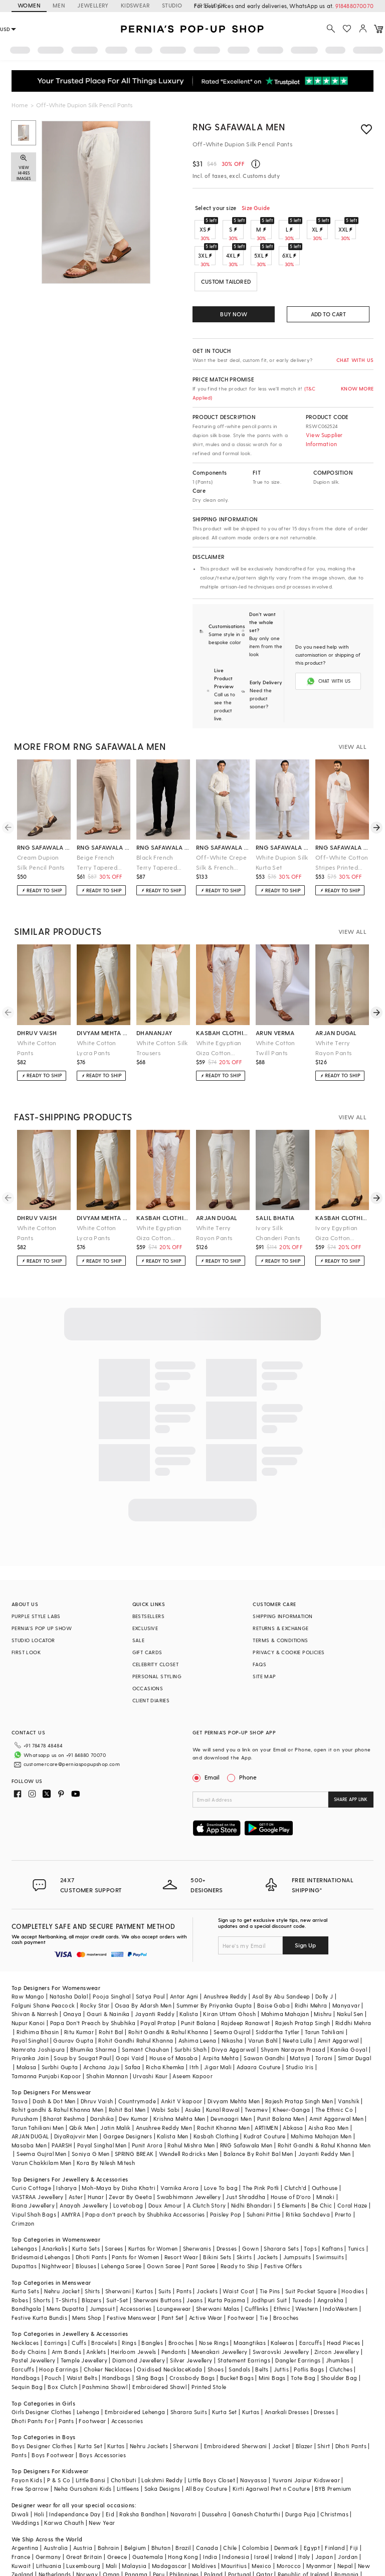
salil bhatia (275, 1193)
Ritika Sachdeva (308, 2174)
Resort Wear (181, 2217)
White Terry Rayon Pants (333, 1023)
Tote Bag (303, 2337)
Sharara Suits (188, 2371)
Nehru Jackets (149, 2406)
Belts (261, 2329)
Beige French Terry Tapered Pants (97, 839)
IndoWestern (340, 2268)
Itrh (194, 2027)
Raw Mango (28, 1956)
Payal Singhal (30, 2000)
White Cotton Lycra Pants (96, 1023)
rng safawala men (44, 823)
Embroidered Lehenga (135, 2371)
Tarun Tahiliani (324, 1992)
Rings (129, 2302)
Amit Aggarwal (338, 2000)
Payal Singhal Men (102, 2105)
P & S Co (58, 2440)
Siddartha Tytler (277, 1992)
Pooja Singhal (111, 1956)
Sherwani (118, 2251)
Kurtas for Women (152, 2208)
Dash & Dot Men (54, 2061)
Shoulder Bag (339, 2337)
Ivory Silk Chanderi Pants (278, 1208)
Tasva (20, 2061)
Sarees (114, 2208)
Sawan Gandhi (264, 2018)
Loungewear (174, 2268)
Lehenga (88, 2371)
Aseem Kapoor (192, 2036)
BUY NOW (233, 314)
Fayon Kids (27, 2440)
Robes (20, 2260)
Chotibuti (124, 2440)
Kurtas (144, 2251)
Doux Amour (165, 2165)
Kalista (188, 1973)
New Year (102, 2482)
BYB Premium (333, 2448)
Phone (247, 1752)
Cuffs (79, 2302)
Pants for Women (135, 2217)
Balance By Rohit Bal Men (258, 2113)
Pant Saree (201, 2226)
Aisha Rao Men (328, 2087)
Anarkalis (54, 2208)
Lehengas (24, 2208)
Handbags (26, 2337)
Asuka (193, 2069)
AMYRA (70, 2174)
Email (207, 1752)
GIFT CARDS (147, 1628)
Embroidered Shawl (159, 2346)
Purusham (25, 2078)
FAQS (259, 1640)
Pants (183, 2251)
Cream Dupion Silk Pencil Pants (41, 838)
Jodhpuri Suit (269, 2260)
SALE (138, 1616)
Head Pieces (343, 2302)
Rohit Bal (111, 1992)
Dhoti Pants (91, 2217)
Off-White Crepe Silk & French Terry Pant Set (221, 839)
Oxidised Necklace (162, 2329)
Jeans (194, 2260)
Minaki (325, 2156)
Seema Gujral (232, 1992)
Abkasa (293, 2087)
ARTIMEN (266, 2087)
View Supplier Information (324, 439)
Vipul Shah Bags (34, 2174)
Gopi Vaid (130, 2018)
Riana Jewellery (33, 2165)
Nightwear (56, 2226)
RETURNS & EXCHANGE (280, 1604)
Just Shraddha (245, 2156)
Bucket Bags (237, 2337)
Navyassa (253, 2440)
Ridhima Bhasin (38, 1992)
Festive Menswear (131, 2277)
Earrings (55, 2302)
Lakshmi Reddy (161, 2440)
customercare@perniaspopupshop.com (60, 1736)
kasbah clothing (223, 1008)
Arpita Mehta (221, 2018)
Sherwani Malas (218, 2268)
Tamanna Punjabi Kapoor (46, 2036)
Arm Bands (67, 2311)
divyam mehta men (103, 1008)
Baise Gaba (273, 1965)
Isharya (66, 2147)
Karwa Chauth (64, 2482)
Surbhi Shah (190, 2009)
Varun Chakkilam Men (42, 2122)
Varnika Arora (179, 2147)
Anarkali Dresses (287, 2371)
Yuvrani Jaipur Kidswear (306, 2440)
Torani (323, 2018)
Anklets (96, 2311)
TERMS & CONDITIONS (280, 1616)
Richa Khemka (165, 2027)
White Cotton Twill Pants (275, 1023)
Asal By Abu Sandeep (281, 1956)
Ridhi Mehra (311, 1965)
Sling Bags (150, 2337)
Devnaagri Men (231, 2078)
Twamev (256, 2069)
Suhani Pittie (264, 2174)
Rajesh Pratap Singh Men (299, 2061)
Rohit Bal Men (127, 2069)
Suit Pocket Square (310, 2251)
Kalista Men (172, 2096)
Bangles (152, 2302)
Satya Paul (150, 1956)
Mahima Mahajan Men (321, 2096)
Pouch (53, 2337)
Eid (110, 2474)
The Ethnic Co (334, 2069)
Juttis (281, 2329)
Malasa (26, 2027)
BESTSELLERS (148, 1592)
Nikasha (232, 2000)
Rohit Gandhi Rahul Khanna (135, 2000)
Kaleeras (282, 2302)
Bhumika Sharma (93, 2009)
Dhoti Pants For (33, 2380)
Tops (310, 2208)
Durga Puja (300, 2474)
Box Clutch (62, 2346)
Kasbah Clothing (216, 2096)
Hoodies (352, 2251)
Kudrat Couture (265, 2096)
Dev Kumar (133, 2078)
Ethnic (282, 2268)
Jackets (267, 2217)
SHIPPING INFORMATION (282, 1592)
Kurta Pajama (227, 2260)
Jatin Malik (115, 2087)
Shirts (92, 2251)
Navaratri (183, 2474)
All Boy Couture (206, 2448)
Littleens (128, 2448)
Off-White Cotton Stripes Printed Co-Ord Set (341, 839)
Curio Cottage (31, 2147)
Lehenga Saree (121, 2226)
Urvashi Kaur (150, 2036)
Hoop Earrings (58, 2329)
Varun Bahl (263, 2000)
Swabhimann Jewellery (189, 2156)
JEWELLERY (93, 5)
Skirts (244, 2217)
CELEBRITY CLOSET (155, 1640)
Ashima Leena (197, 2000)
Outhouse (325, 2147)
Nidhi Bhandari (251, 2165)
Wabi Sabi (165, 2069)
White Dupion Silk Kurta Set (282, 838)
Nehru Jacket (62, 2251)
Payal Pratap (158, 1982)
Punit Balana (198, 1982)
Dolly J (324, 1956)
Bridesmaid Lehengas (41, 2217)
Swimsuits (330, 2217)
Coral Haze (352, 2165)
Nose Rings (214, 2302)
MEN (59, 5)
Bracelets (104, 2302)
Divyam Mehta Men (234, 2061)
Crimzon (23, 2183)
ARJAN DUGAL (30, 2096)
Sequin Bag (27, 2346)
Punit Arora (147, 2105)
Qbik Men (82, 2087)
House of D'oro (291, 2156)
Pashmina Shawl (104, 2346)
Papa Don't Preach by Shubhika (93, 1982)
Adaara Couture (259, 2027)
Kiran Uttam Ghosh (229, 1973)
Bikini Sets (217, 2217)
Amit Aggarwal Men (336, 2078)
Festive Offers (283, 2226)
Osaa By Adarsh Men (143, 1965)
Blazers (91, 2260)
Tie (264, 2277)
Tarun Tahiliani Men (38, 2087)
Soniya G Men (91, 2113)
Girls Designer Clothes (42, 2371)
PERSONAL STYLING (156, 1652)
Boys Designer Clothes (42, 2406)
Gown (250, 2208)
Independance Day (74, 2474)
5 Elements (291, 2165)
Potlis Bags (309, 2329)
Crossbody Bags (192, 2337)
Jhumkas (338, 2320)
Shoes (216, 2329)
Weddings (25, 2482)
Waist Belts (82, 2337)
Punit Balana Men (280, 2078)
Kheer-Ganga (291, 2069)
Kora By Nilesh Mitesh (106, 2122)
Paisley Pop (225, 2174)
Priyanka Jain (30, 2018)
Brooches (286, 2277)
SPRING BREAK (134, 2113)
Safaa (133, 2027)
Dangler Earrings (297, 2320)
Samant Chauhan (145, 2009)
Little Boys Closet (211, 2440)
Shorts (41, 2260)
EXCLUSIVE (145, 1604)
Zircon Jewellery (336, 2311)
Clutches (340, 2329)
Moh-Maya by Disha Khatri (118, 2147)
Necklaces (25, 2302)
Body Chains (29, 2311)
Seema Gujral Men (41, 2113)
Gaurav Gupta (73, 2000)
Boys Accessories (102, 2415)
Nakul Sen (350, 1973)
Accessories (135, 2268)
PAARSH (62, 2105)
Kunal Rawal (222, 2069)
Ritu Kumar (79, 1992)
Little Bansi (91, 2440)
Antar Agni (184, 1956)
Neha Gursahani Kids (83, 2448)
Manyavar (346, 1965)
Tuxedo (302, 2260)
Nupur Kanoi (28, 1982)
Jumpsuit (102, 2268)
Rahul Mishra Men (191, 2105)
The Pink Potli (261, 2147)
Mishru (322, 1973)
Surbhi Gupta (60, 2027)
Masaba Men (29, 2105)
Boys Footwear (53, 2415)
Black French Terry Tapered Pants (156, 839)
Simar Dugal (354, 2018)
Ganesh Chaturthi (256, 2474)
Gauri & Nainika (108, 1973)
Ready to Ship (240, 2226)
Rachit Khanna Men (223, 2087)
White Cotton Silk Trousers (162, 1023)
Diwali (20, 2474)
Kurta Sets (86, 2208)
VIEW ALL (352, 722)
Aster (76, 2156)
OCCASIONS (147, 1664)
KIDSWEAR (135, 5)
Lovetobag (128, 2165)
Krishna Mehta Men (179, 2078)
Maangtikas (250, 2302)
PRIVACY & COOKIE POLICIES (288, 1628)
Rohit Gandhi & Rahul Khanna (168, 1992)
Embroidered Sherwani (235, 2406)
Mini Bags (272, 2337)
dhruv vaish (37, 1008)
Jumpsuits (297, 2217)
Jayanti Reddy (154, 1973)
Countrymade (137, 2061)
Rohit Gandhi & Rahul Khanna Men (324, 2105)
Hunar (96, 2156)
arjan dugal (335, 1008)
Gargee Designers (127, 2096)
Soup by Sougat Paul (82, 2018)
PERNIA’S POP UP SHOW (42, 1604)
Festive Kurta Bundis (39, 2277)
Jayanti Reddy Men (324, 2113)
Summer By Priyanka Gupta (214, 1965)
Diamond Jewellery (138, 2320)
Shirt (323, 2406)
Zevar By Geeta (130, 2156)
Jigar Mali (218, 2027)
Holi (39, 2474)
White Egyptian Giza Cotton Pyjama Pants (219, 1024)
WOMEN (29, 5)
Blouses (86, 2226)
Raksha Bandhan (142, 2474)
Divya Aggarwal (234, 2009)
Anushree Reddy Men (164, 2087)
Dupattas (24, 2226)
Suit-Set (117, 2260)
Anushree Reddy (225, 1956)
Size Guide (256, 208)
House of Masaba (173, 2018)
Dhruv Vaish (97, 2061)
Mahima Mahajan (285, 1973)
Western (306, 2268)
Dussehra (214, 2474)
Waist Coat (238, 2251)
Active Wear (205, 2277)
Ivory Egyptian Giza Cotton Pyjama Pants (336, 1209)
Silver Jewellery (191, 2320)
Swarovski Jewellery (281, 2311)
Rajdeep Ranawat (245, 1982)
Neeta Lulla (297, 2000)
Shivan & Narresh (35, 1973)
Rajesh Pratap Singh (302, 1982)
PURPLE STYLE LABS (36, 1592)
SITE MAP (264, 1652)
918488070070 (354, 6)
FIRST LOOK (26, 1628)
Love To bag (221, 2147)
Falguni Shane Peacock (43, 1965)
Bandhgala (27, 2268)
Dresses (227, 2208)
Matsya (300, 2018)
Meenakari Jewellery (219, 2311)
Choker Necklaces (108, 2329)
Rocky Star (95, 1965)
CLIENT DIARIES (151, 1676)
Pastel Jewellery (33, 2320)
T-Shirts (66, 2260)
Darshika (102, 2078)
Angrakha (330, 2260)
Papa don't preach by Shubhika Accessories (145, 2174)
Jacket (281, 2406)
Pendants (173, 2311)
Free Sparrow (30, 2448)
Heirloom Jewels (133, 2311)
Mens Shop (87, 2277)
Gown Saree (164, 2226)
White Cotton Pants (37, 1023)
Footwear (241, 2277)
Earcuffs (310, 2302)
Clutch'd (295, 2147)
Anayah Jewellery (84, 2165)
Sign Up (305, 1904)
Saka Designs (162, 2448)
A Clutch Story (206, 2165)
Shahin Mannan (107, 2036)
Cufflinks (257, 2268)
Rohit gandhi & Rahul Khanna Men (57, 2069)
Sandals (239, 2329)
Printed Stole (208, 2346)
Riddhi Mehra (353, 1982)
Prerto (343, 2174)
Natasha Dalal (69, 1956)
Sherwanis (197, 2208)
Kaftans (332, 2208)
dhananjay (154, 1008)
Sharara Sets (281, 2208)
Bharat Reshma (64, 2078)
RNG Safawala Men (238, 126)
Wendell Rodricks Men (189, 2113)
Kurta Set (224, 2371)
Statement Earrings (244, 2320)
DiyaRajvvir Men (76, 2096)
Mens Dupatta (66, 2268)
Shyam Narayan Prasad (293, 2009)
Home (20, 104)
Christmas (334, 2474)
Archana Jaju (101, 2027)
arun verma (275, 1008)
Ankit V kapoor (182, 2061)
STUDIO (172, 5)
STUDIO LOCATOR (33, 1616)
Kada (195, 2329)
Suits (164, 2251)
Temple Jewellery (84, 2320)
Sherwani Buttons (157, 2260)
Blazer (304, 2406)
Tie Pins (270, 2251)
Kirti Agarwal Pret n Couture (271, 2448)
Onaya (72, 1973)
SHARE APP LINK (350, 1775)
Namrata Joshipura (38, 2009)
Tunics (356, 2208)
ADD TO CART (328, 314)
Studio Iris (299, 2027)
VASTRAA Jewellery (38, 2156)
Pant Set (172, 2277)
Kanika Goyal (348, 2009)
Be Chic (321, 2165)
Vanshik (348, 2061)
